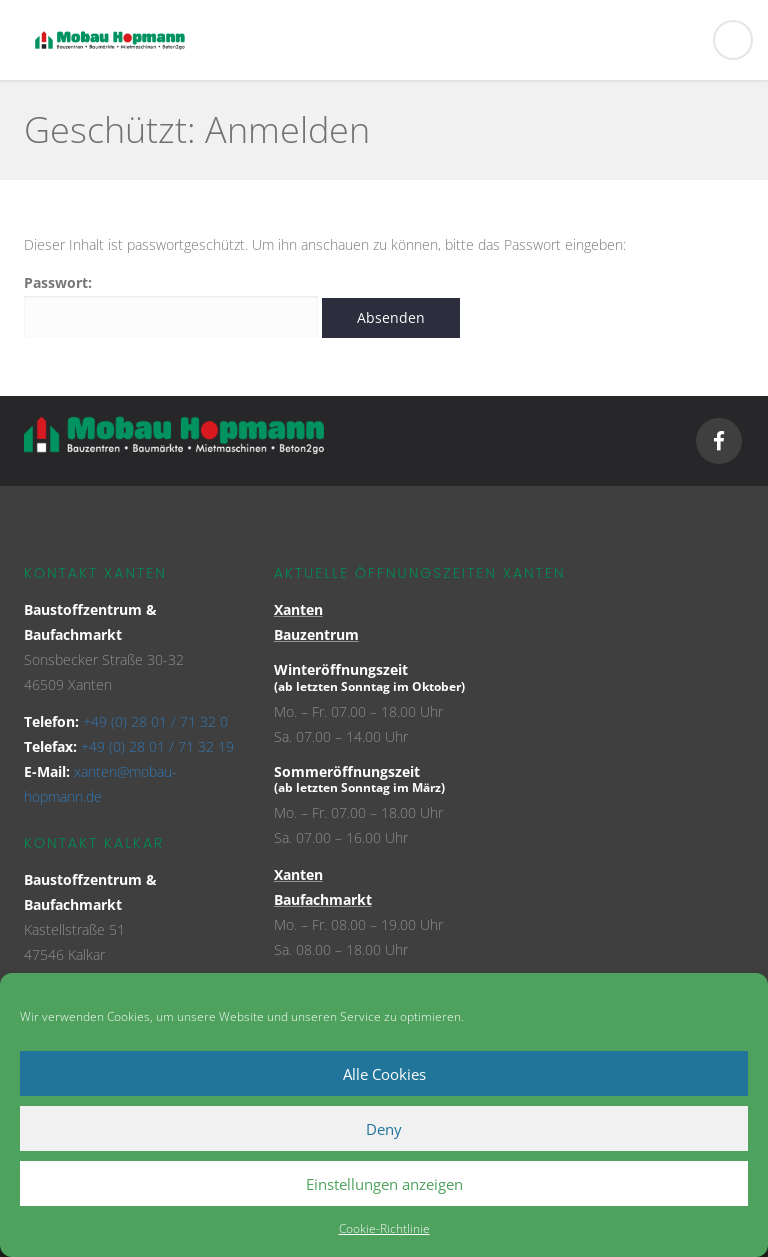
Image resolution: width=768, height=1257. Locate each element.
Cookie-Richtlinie (384, 1228)
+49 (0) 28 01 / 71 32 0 (155, 721)
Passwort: (171, 306)
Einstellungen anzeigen (384, 1184)
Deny (384, 1129)
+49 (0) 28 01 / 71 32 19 (157, 746)
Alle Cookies (384, 1074)
